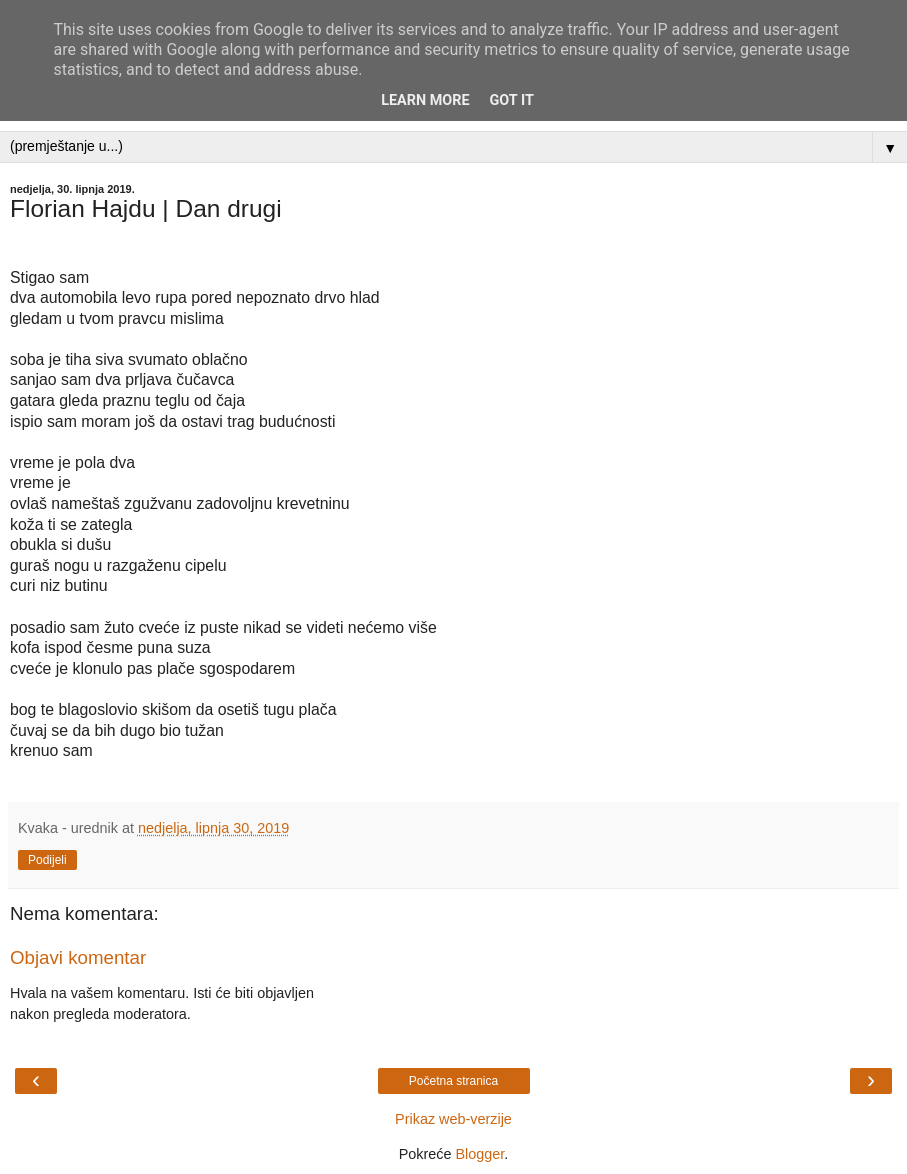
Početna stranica (453, 1081)
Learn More (425, 100)
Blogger (479, 1154)
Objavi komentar (78, 957)
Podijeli (47, 860)
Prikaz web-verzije (453, 1119)
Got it (512, 100)
